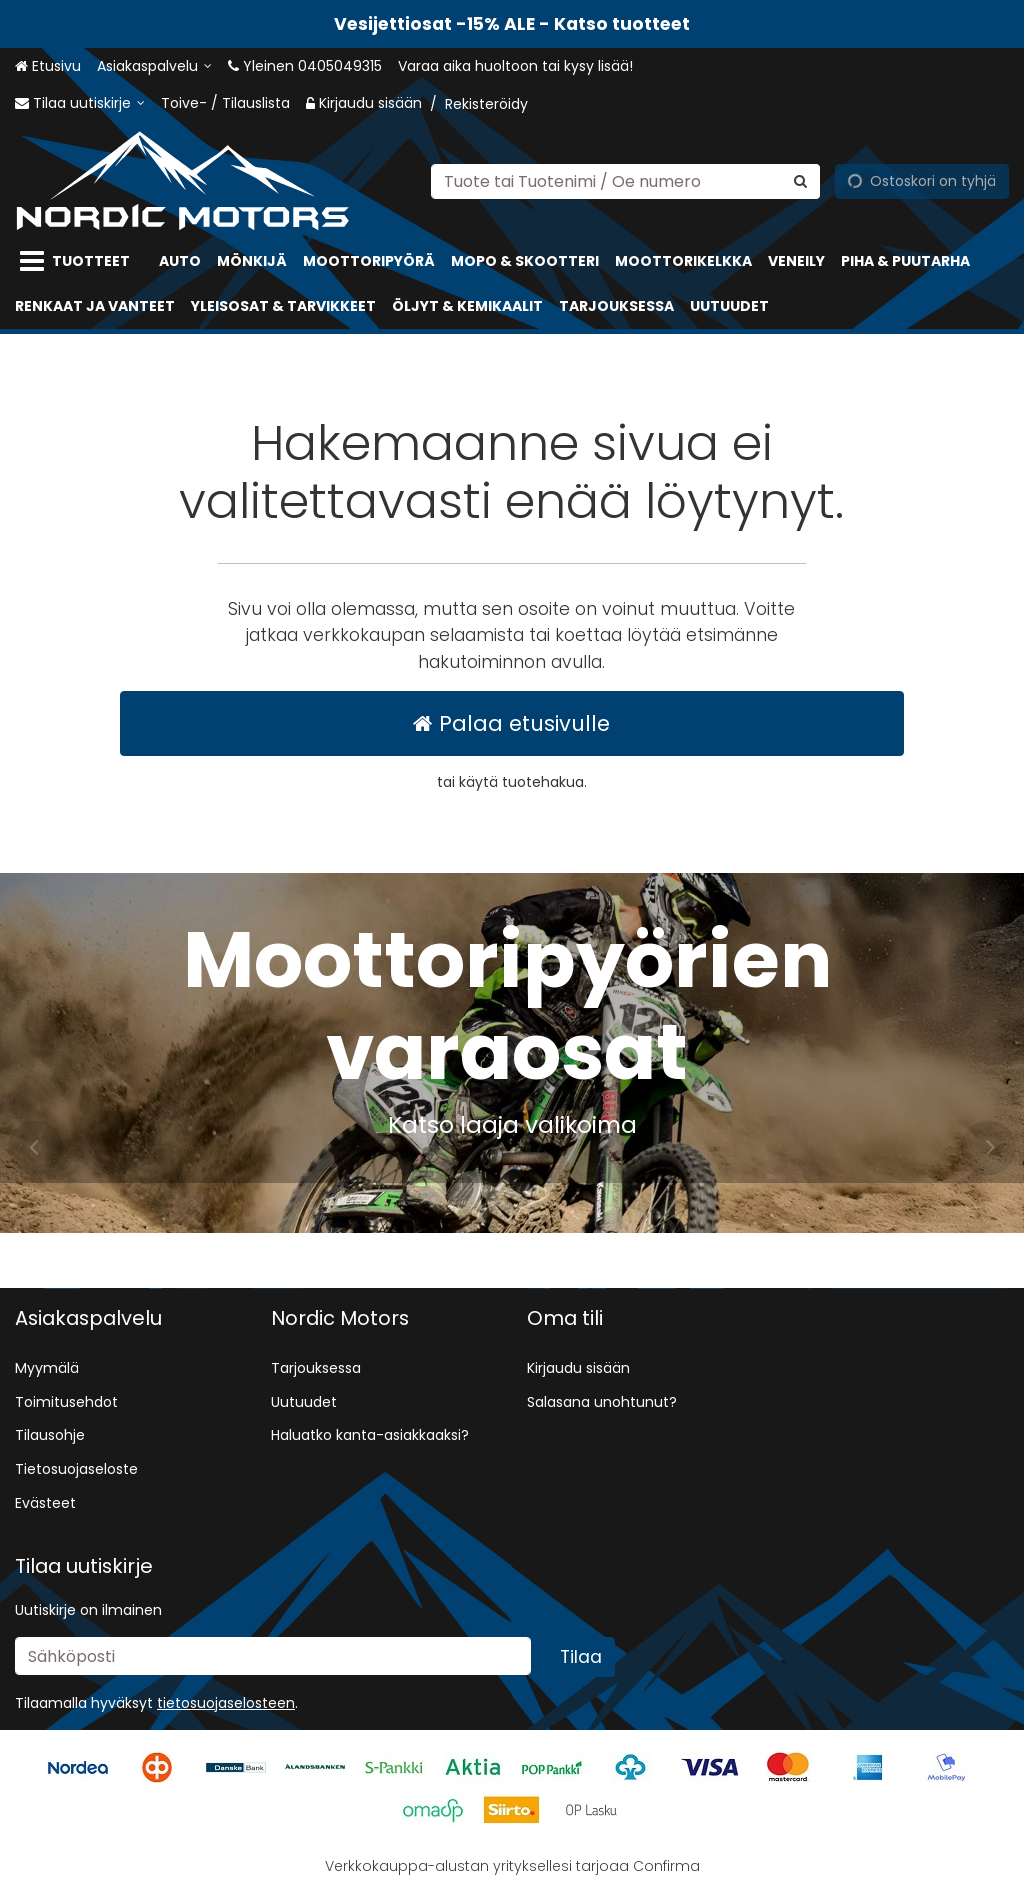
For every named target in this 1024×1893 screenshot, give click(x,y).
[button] (226, 1703)
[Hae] (800, 180)
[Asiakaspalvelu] (154, 66)
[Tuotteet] (79, 261)
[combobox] (625, 180)
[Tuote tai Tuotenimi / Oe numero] (625, 180)
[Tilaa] (581, 1657)
